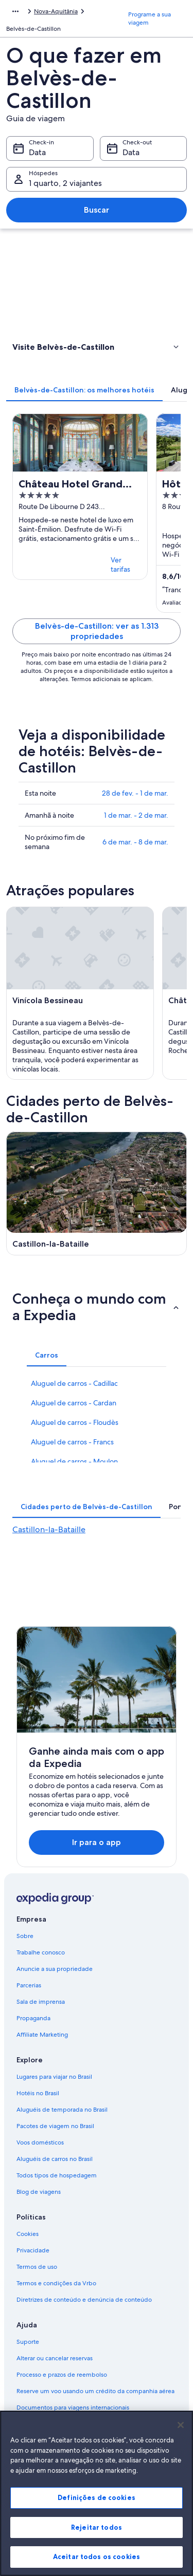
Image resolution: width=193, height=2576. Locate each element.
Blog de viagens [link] (38, 2192)
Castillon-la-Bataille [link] (48, 1529)
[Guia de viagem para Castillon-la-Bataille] (96, 1193)
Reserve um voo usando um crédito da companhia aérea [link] (95, 2391)
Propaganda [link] (33, 2018)
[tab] (84, 390)
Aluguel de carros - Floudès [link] (74, 1422)
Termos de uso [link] (36, 2267)
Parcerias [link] (28, 1985)
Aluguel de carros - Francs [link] (72, 1441)
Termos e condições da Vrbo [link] (56, 2283)
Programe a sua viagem (149, 18)
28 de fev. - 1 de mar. (135, 793)
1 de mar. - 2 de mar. (136, 815)
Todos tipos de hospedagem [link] (56, 2175)
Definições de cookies (96, 2497)
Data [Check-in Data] (37, 152)
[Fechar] (180, 2425)
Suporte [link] (27, 2342)
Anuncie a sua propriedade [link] (54, 1969)
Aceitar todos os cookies (96, 2556)
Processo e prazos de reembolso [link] (61, 2375)
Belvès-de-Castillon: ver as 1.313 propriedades (97, 631)
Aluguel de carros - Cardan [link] (73, 1402)
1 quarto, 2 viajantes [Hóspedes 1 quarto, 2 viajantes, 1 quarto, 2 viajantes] (65, 183)
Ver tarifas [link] (120, 564)
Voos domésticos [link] (40, 2142)
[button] (96, 346)
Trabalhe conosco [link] (40, 1952)
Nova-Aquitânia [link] (56, 11)
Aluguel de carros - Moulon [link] (74, 1461)
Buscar (96, 210)
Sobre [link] (24, 1936)
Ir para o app (96, 1842)
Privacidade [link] (32, 2250)
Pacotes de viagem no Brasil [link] (55, 2126)
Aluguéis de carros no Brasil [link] (54, 2159)
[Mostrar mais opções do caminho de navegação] (15, 11)
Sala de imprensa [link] (40, 2002)
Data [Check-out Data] (130, 152)
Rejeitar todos (96, 2527)
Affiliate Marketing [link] (42, 2034)
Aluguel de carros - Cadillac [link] (74, 1383)
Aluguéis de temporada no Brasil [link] (62, 2109)
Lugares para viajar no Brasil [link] (54, 2077)
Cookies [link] (27, 2234)
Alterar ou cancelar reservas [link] (54, 2358)
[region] (96, 2493)
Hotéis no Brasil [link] (37, 2093)
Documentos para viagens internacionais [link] (72, 2407)
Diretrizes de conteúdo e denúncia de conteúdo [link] (84, 2300)
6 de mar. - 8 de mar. (135, 842)
